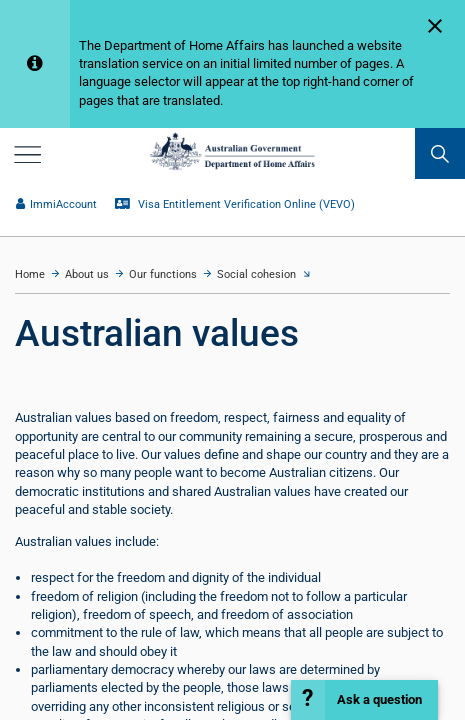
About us (87, 274)
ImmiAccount (56, 204)
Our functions (163, 274)
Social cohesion (256, 274)
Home (30, 274)
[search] (440, 153)
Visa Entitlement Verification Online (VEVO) (235, 204)
